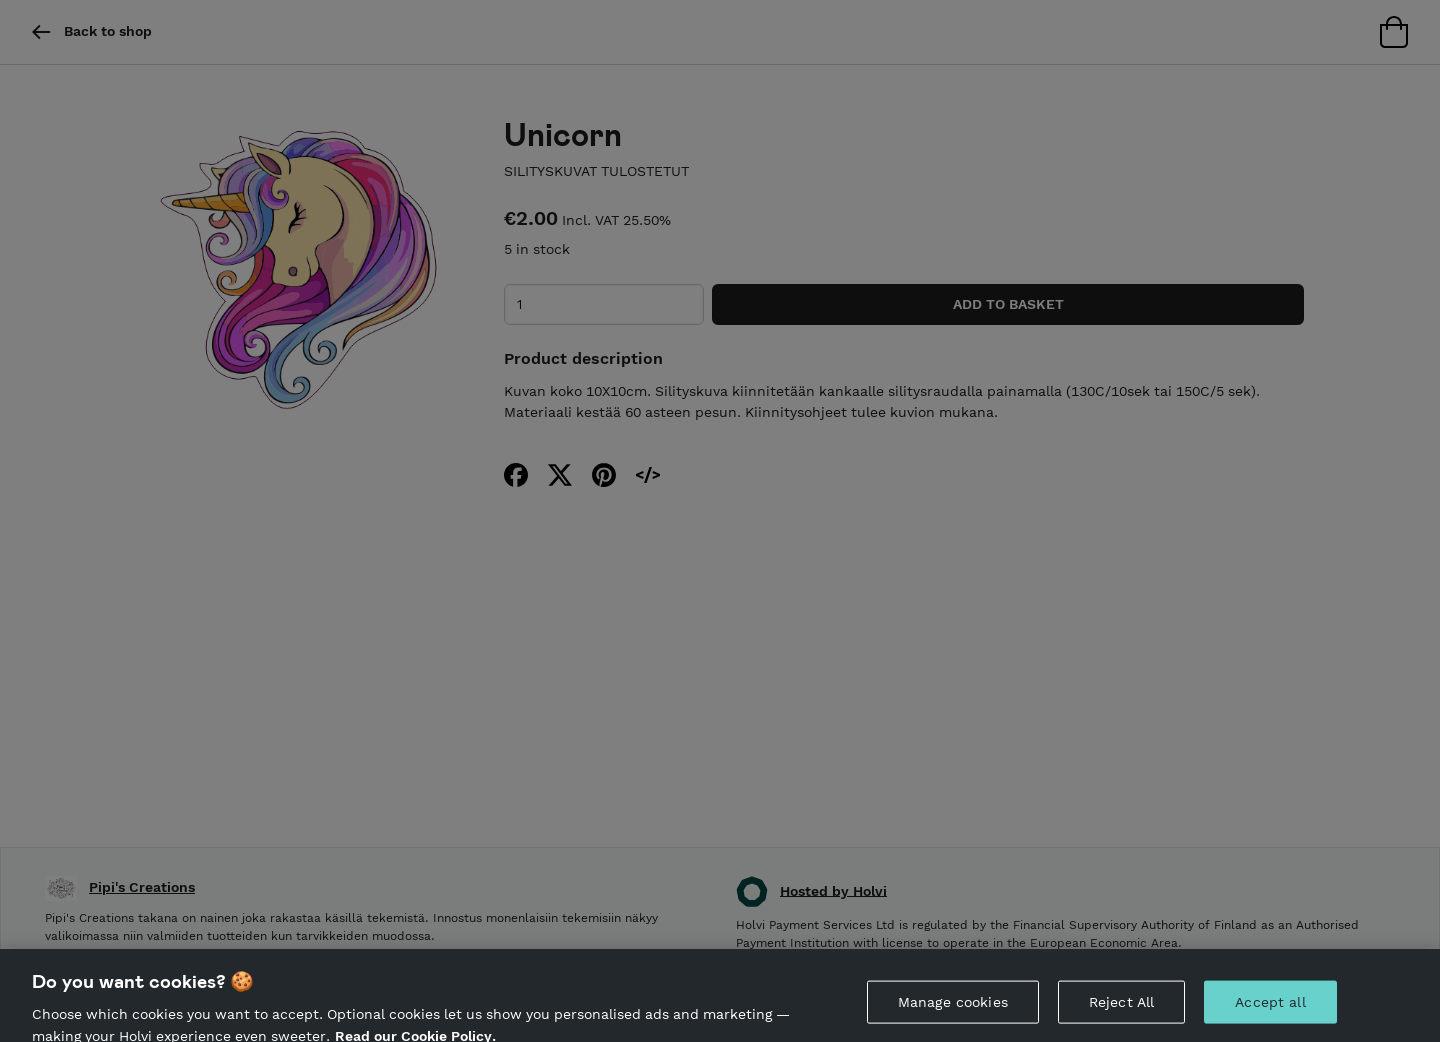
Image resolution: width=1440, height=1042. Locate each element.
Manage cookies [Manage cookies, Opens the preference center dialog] (953, 1011)
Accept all (1270, 1011)
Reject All (1121, 1011)
